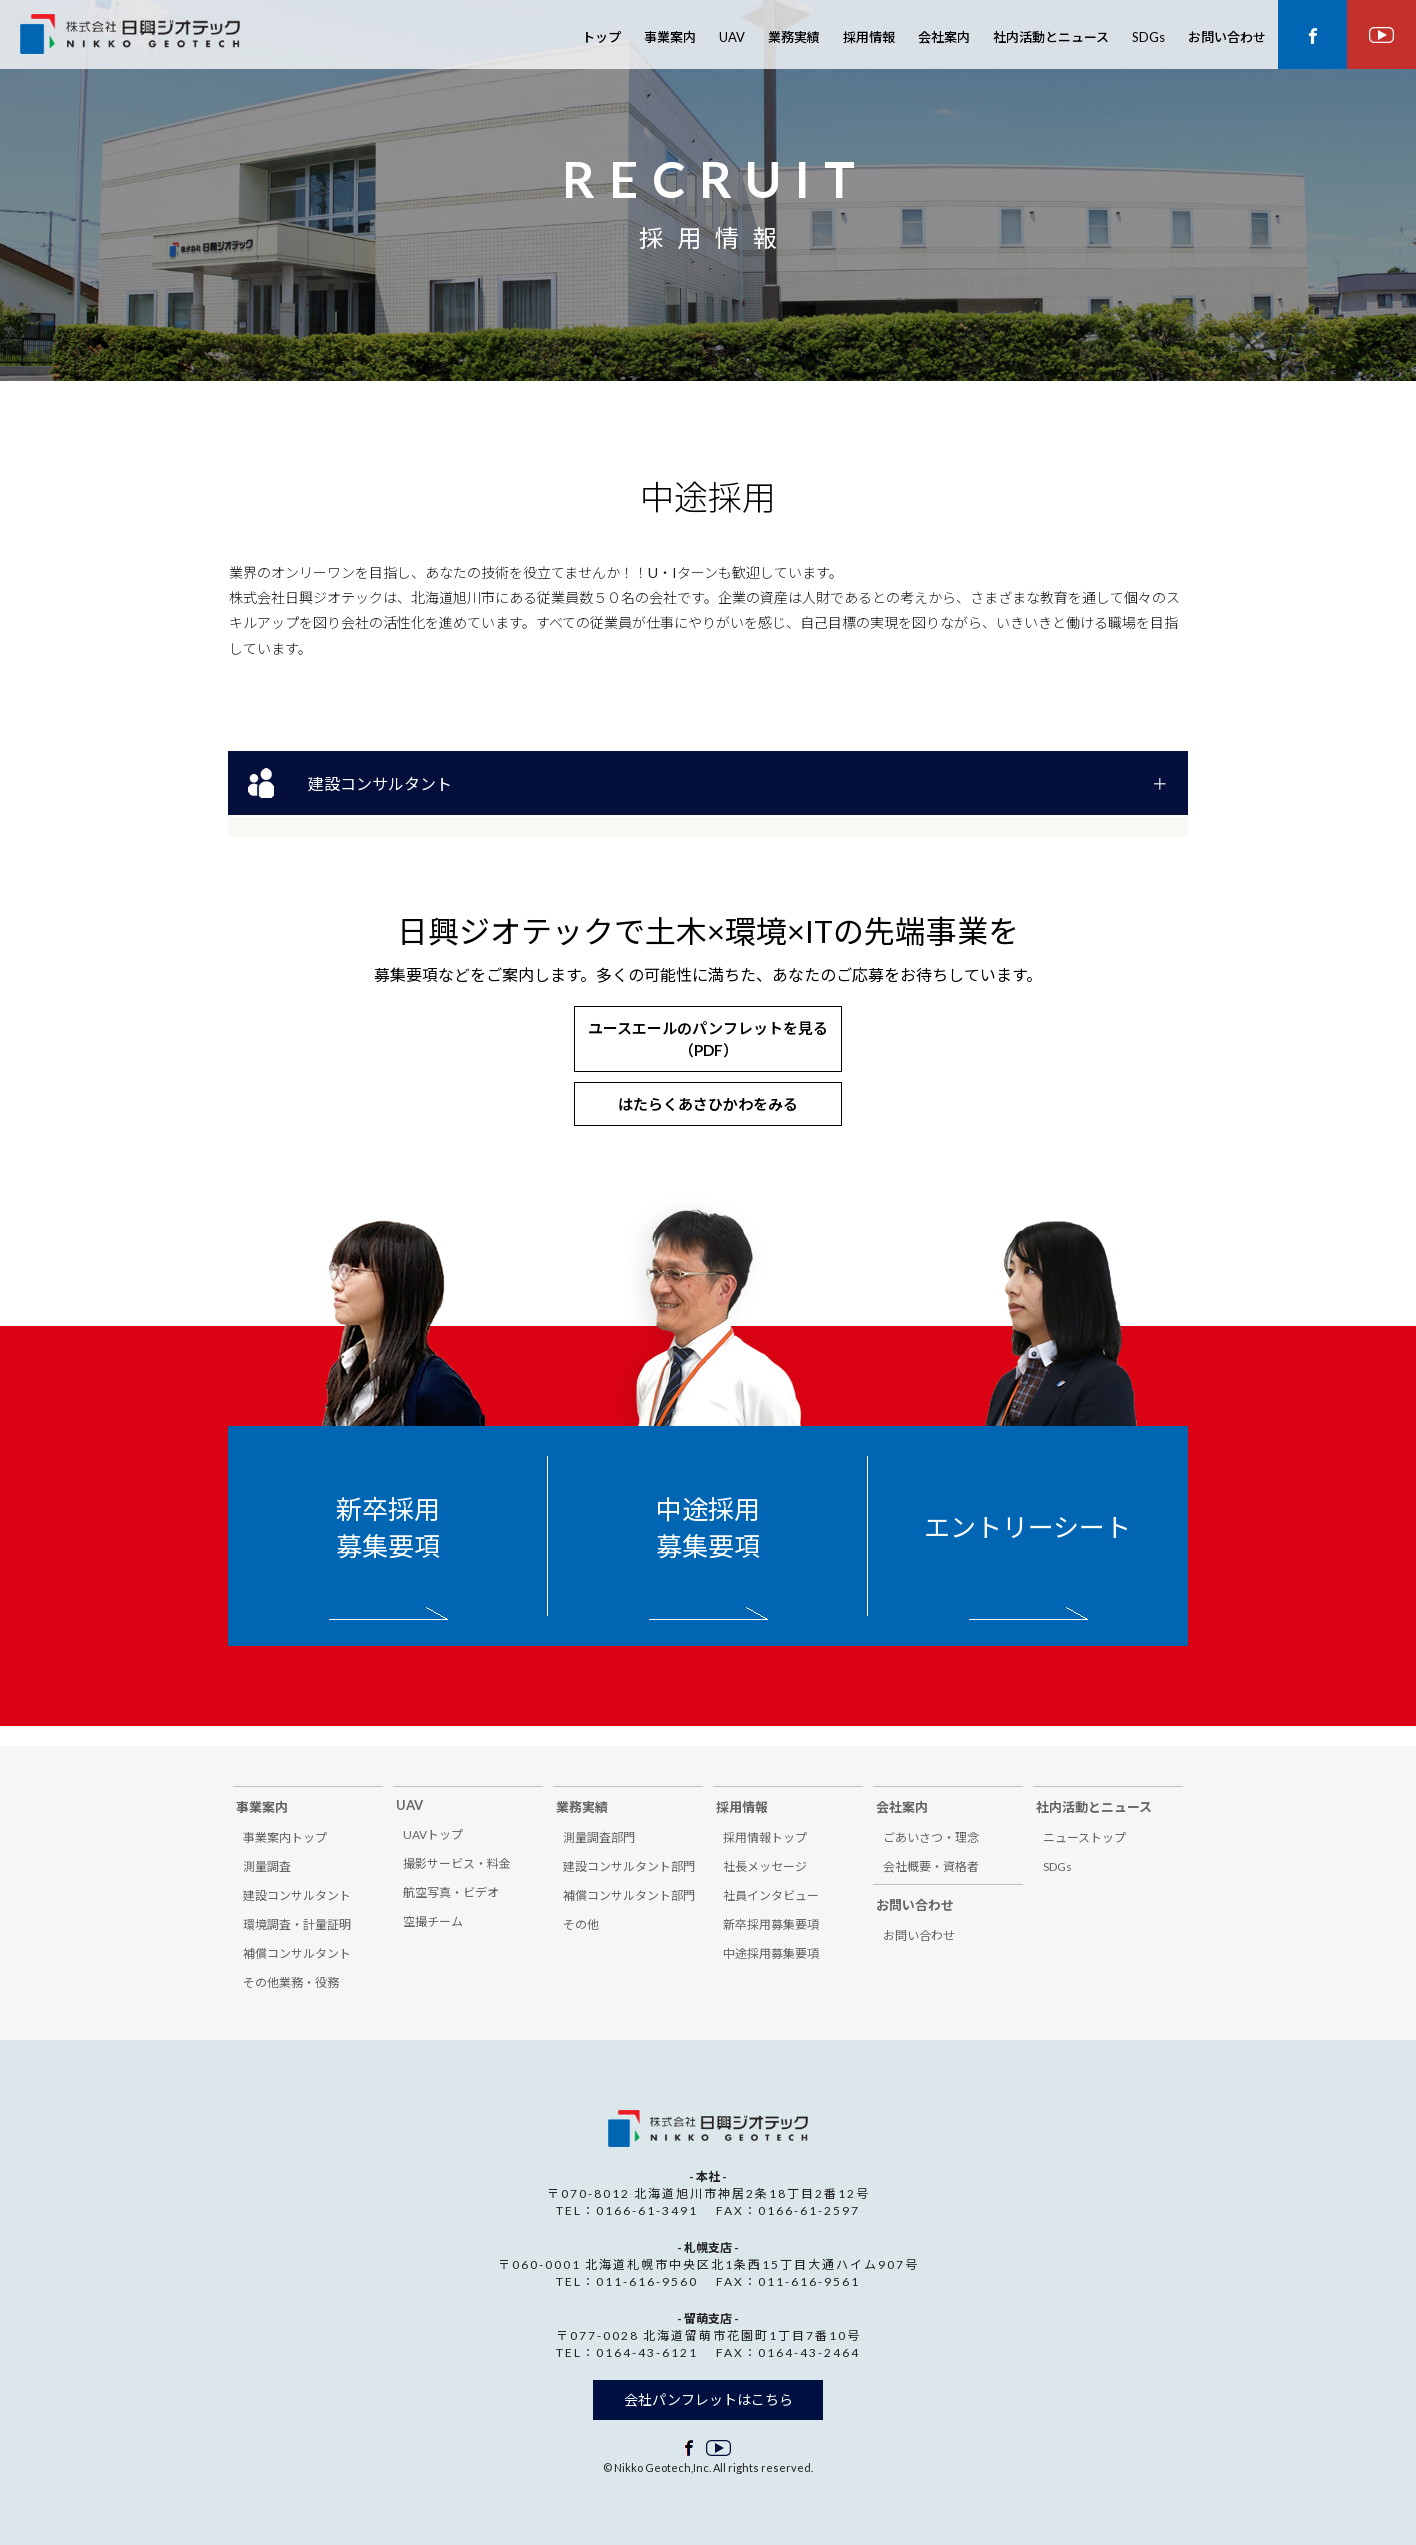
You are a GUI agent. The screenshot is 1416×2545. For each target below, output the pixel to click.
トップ (601, 37)
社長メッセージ (765, 1866)
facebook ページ (1312, 34)
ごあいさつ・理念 (931, 1837)
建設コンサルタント (380, 783)
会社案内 (944, 37)
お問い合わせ (1227, 37)
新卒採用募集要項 (388, 1527)
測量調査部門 (599, 1837)
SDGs (1148, 37)
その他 (581, 1924)
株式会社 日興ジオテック (130, 37)
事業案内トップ (285, 1837)
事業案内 (670, 37)
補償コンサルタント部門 (629, 1895)
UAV (732, 37)
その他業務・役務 (291, 1982)
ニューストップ (1084, 1837)
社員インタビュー (771, 1895)
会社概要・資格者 (931, 1866)
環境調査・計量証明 (297, 1924)
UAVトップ (433, 1834)
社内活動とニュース (1051, 37)
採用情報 (869, 37)
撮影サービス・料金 (457, 1863)
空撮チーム (433, 1921)
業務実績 (794, 37)
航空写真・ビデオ (451, 1892)
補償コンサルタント (297, 1953)
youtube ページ (1381, 34)
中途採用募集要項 (708, 1527)
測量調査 (267, 1866)
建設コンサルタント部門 (629, 1866)
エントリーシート (1027, 1527)
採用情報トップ (765, 1837)
